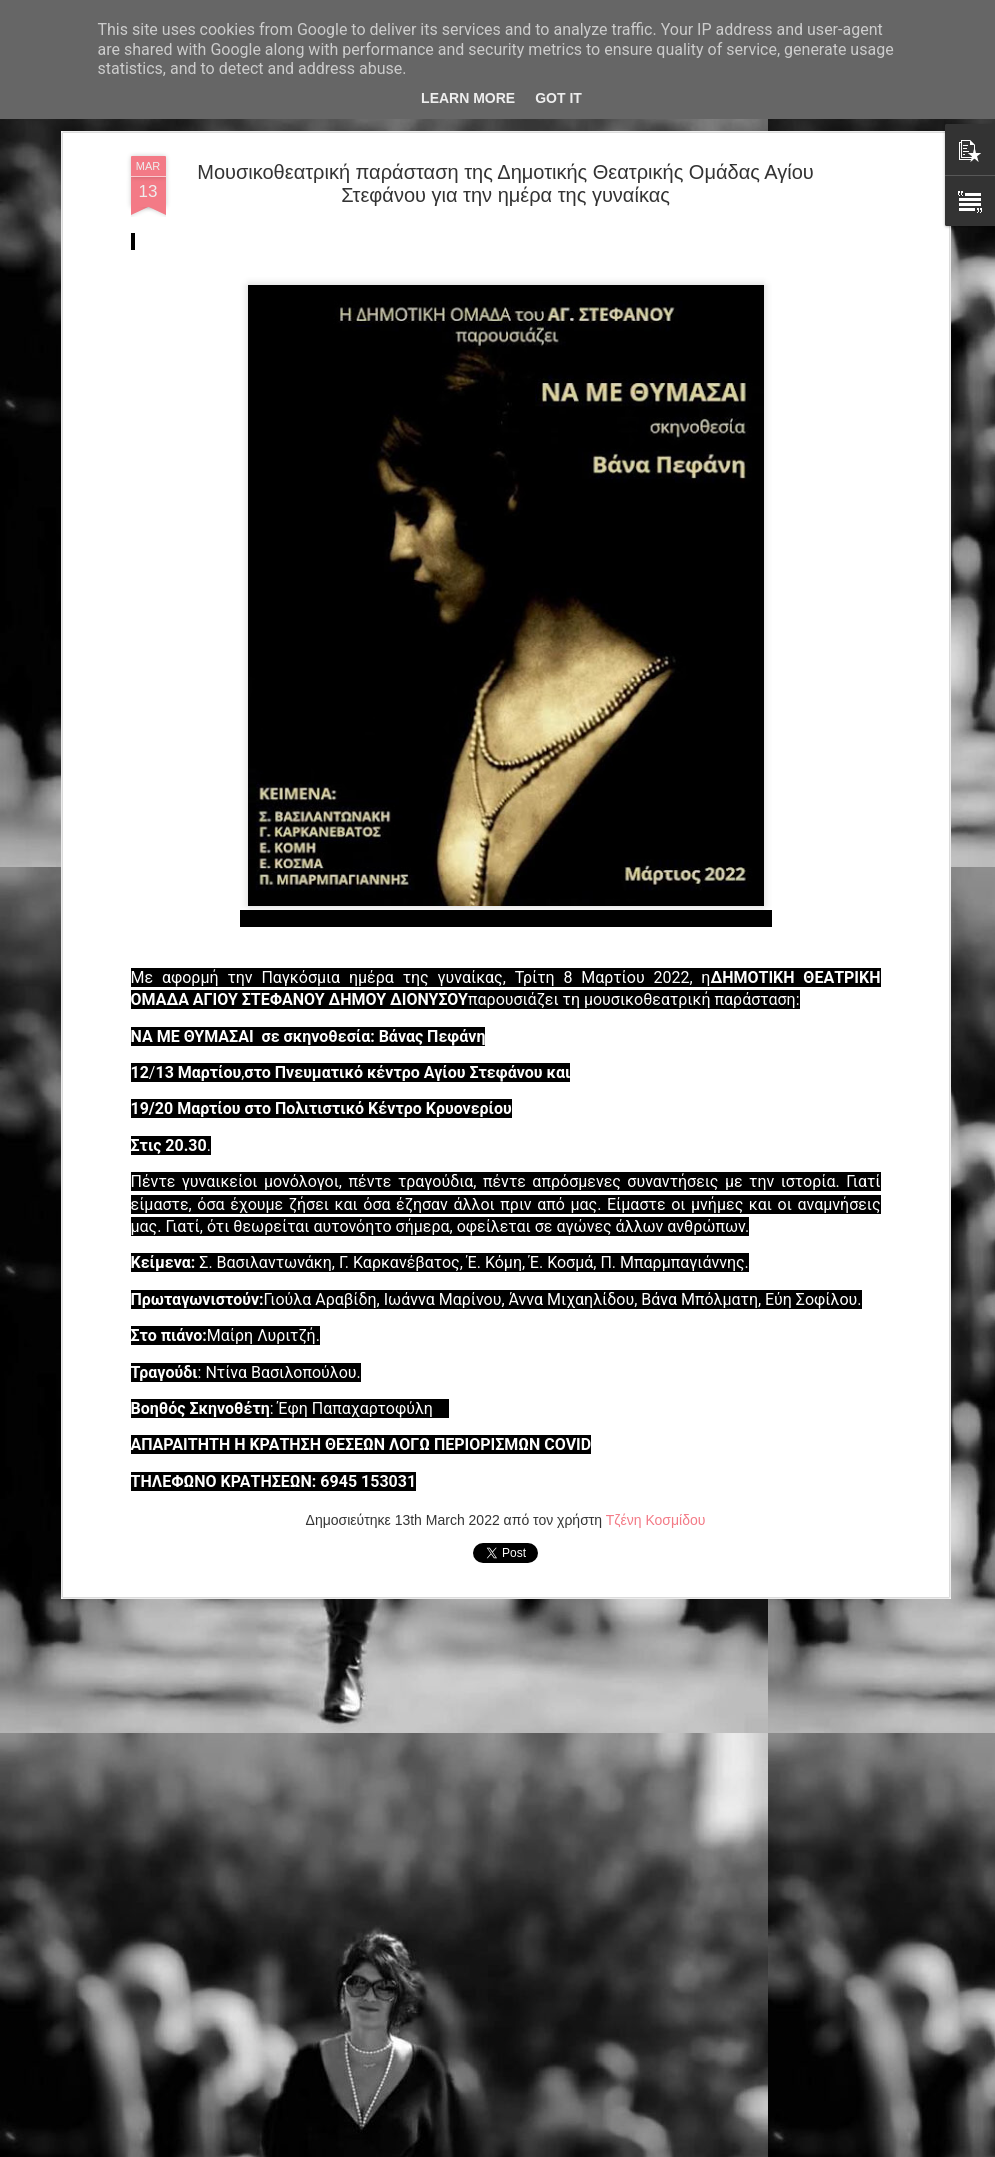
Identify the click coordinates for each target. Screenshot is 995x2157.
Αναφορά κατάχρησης (617, 2146)
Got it (558, 98)
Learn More (468, 98)
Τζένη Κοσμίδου (656, 1409)
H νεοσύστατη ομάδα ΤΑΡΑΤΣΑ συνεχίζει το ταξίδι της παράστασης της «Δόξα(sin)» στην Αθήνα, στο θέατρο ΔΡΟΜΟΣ (499, 1925)
